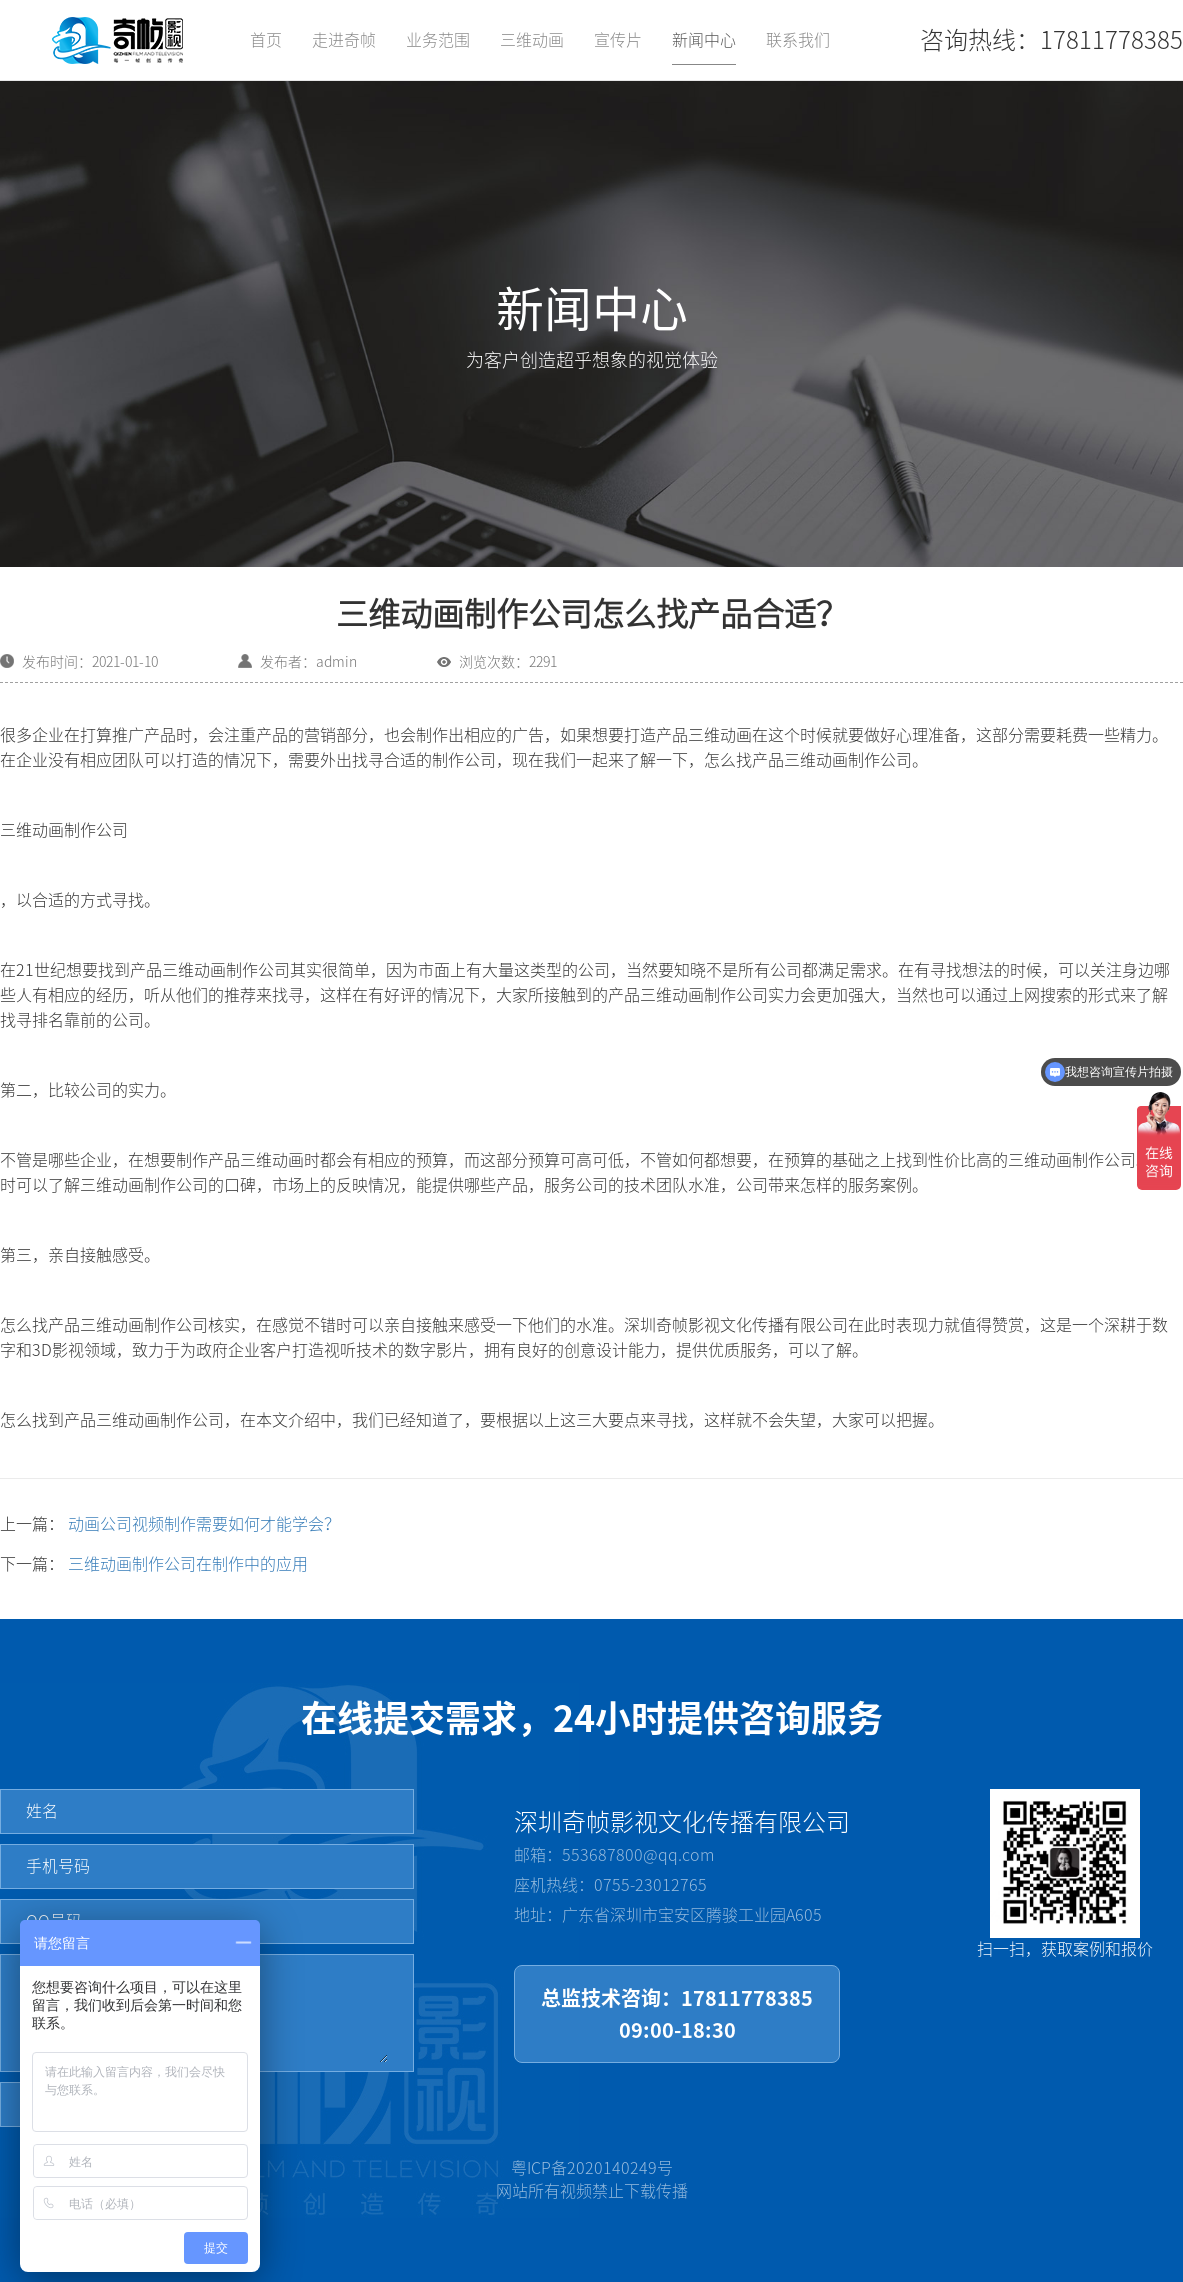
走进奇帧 (344, 40)
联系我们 (798, 40)
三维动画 (532, 40)
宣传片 (618, 40)
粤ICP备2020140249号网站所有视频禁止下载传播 (592, 2179)
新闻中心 (704, 40)
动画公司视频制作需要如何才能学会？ (204, 1524)
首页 (266, 40)
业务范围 (438, 40)
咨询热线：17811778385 (1051, 40)
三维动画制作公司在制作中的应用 (188, 1564)
